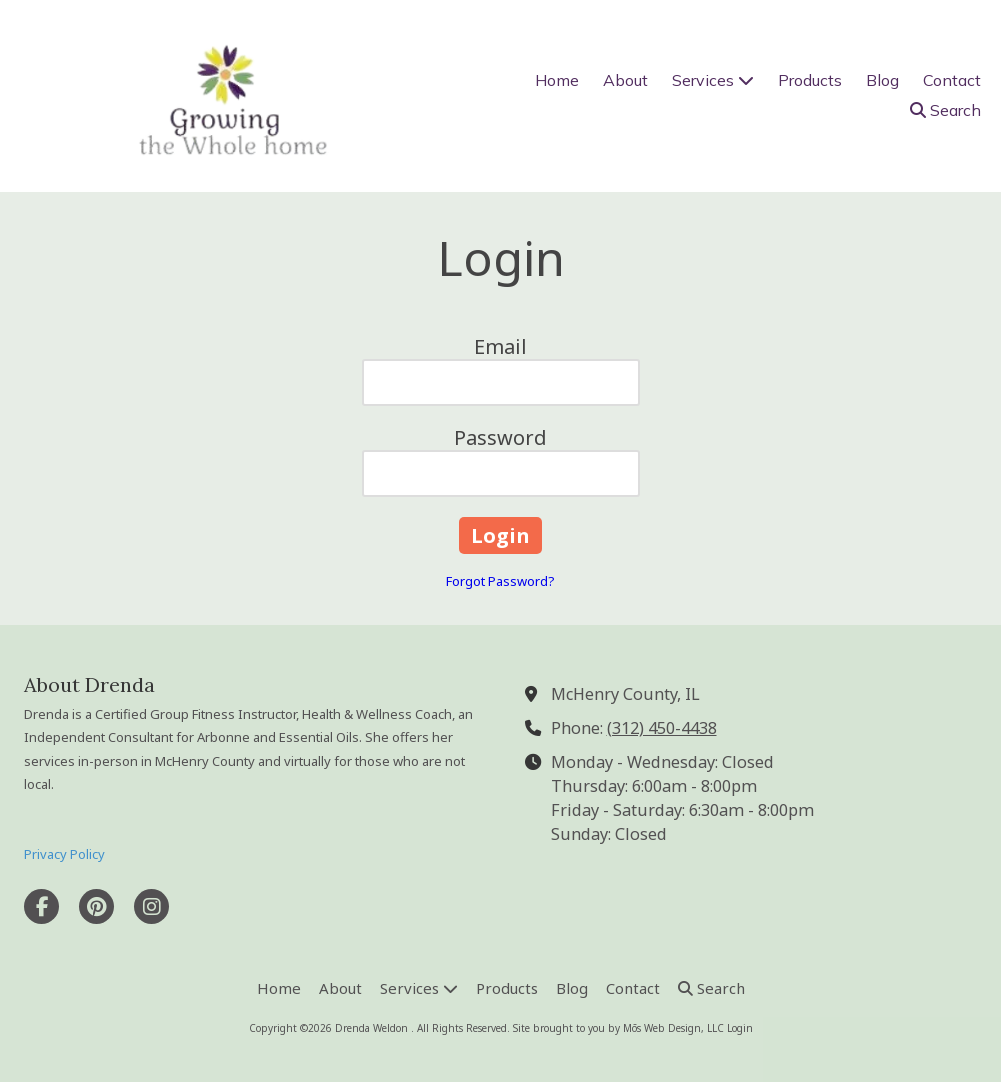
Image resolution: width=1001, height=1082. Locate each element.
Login (740, 1028)
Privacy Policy (64, 854)
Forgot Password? (500, 581)
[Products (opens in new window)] (810, 81)
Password (500, 437)
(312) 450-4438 (662, 728)
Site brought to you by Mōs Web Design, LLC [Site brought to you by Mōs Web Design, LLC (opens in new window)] (618, 1028)
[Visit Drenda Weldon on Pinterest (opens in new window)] (96, 906)
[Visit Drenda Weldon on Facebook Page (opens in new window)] (41, 906)
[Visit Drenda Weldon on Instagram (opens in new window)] (151, 906)
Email (500, 346)
